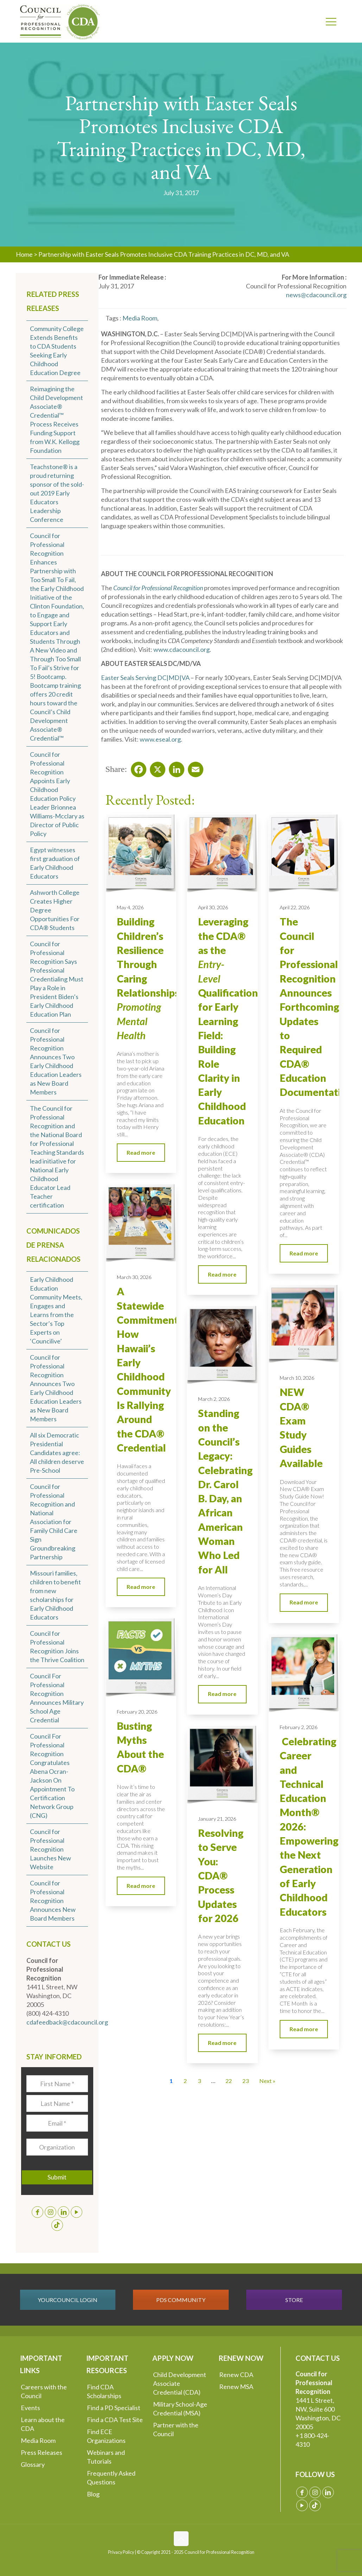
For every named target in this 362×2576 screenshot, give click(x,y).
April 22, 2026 (295, 907)
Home (24, 254)
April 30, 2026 (213, 907)
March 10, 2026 (297, 1378)
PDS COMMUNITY (180, 2299)
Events (30, 2408)
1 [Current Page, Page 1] (171, 2080)
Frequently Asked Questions (111, 2477)
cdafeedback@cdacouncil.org (67, 2022)
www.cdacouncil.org (181, 649)
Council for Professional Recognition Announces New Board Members (53, 1900)
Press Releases (41, 2452)
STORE (294, 2299)
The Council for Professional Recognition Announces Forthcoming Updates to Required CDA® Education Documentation (316, 1007)
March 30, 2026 (134, 1277)
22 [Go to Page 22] (229, 2080)
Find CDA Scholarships (104, 2391)
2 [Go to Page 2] (185, 2080)
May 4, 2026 (130, 907)
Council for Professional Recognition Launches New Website (50, 1849)
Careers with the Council (44, 2391)
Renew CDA (236, 2374)
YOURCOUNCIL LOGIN (67, 2299)
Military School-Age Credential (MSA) (180, 2408)
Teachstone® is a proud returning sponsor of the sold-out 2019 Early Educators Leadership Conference (57, 493)
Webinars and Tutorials (106, 2457)
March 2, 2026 (214, 1399)
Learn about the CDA (43, 2424)
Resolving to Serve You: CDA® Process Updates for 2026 (220, 1875)
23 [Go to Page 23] (245, 2080)
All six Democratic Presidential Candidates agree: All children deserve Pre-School (57, 1452)
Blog (93, 2494)
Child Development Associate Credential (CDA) (179, 2383)
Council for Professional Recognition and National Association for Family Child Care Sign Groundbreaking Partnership (53, 1522)
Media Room (38, 2440)
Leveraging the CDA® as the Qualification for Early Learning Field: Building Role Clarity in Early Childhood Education (228, 1021)
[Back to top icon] (181, 2538)
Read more (141, 1152)
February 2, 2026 (298, 1727)
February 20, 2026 (137, 1712)
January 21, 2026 (217, 1819)
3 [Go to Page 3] (199, 2080)
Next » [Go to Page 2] (267, 2080)
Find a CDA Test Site (115, 2420)
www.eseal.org (160, 739)
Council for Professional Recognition (158, 588)
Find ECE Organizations (106, 2436)
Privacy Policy (121, 2552)
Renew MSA (236, 2386)
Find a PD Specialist (113, 2408)
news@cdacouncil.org (316, 295)
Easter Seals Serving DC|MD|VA (145, 677)
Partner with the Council (175, 2429)
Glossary (33, 2464)
